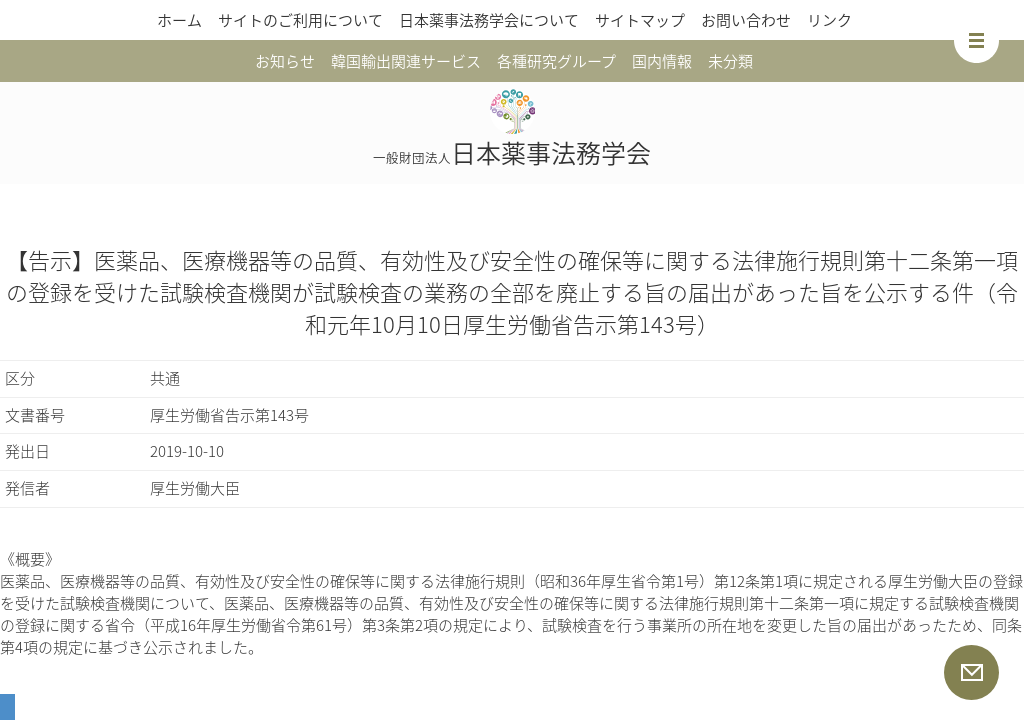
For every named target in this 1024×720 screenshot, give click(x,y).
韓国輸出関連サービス (406, 61)
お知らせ (285, 61)
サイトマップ (640, 20)
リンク (829, 20)
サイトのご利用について (300, 20)
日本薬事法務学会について (489, 20)
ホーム (179, 20)
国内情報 (662, 61)
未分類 (730, 61)
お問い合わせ (746, 20)
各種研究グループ (556, 61)
